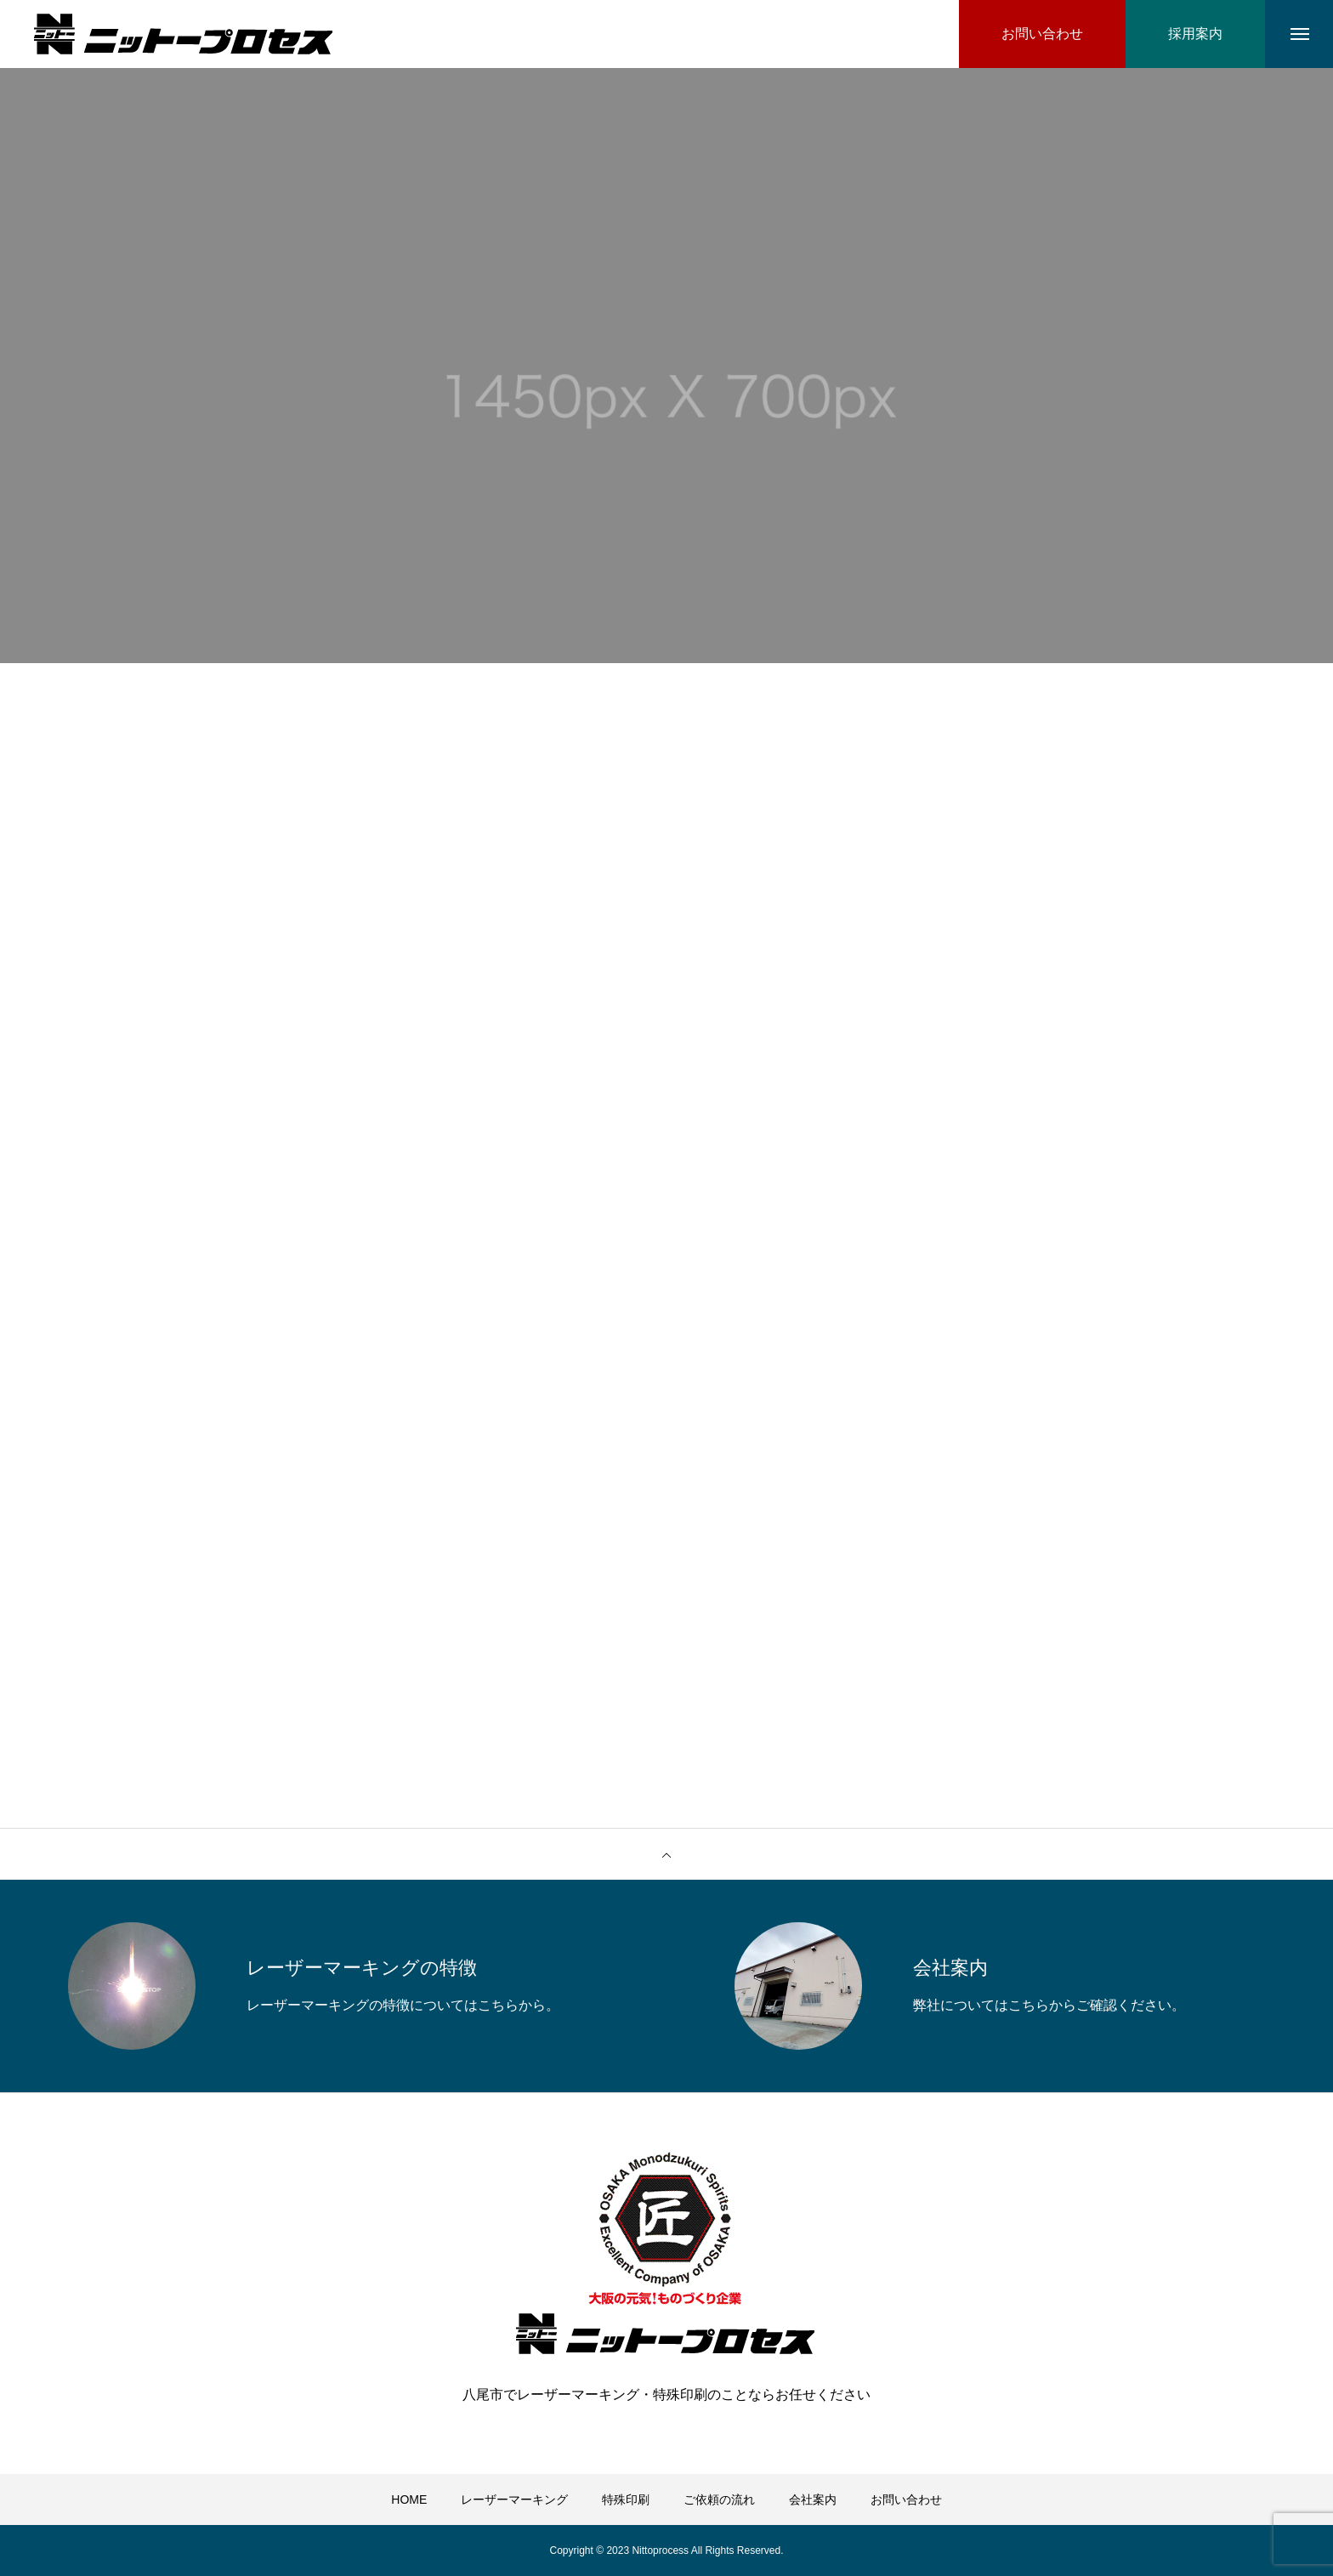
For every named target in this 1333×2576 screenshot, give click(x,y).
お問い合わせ (906, 2499)
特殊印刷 (625, 2499)
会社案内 (813, 2499)
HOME (409, 2499)
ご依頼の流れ (719, 2499)
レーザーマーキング (514, 2499)
